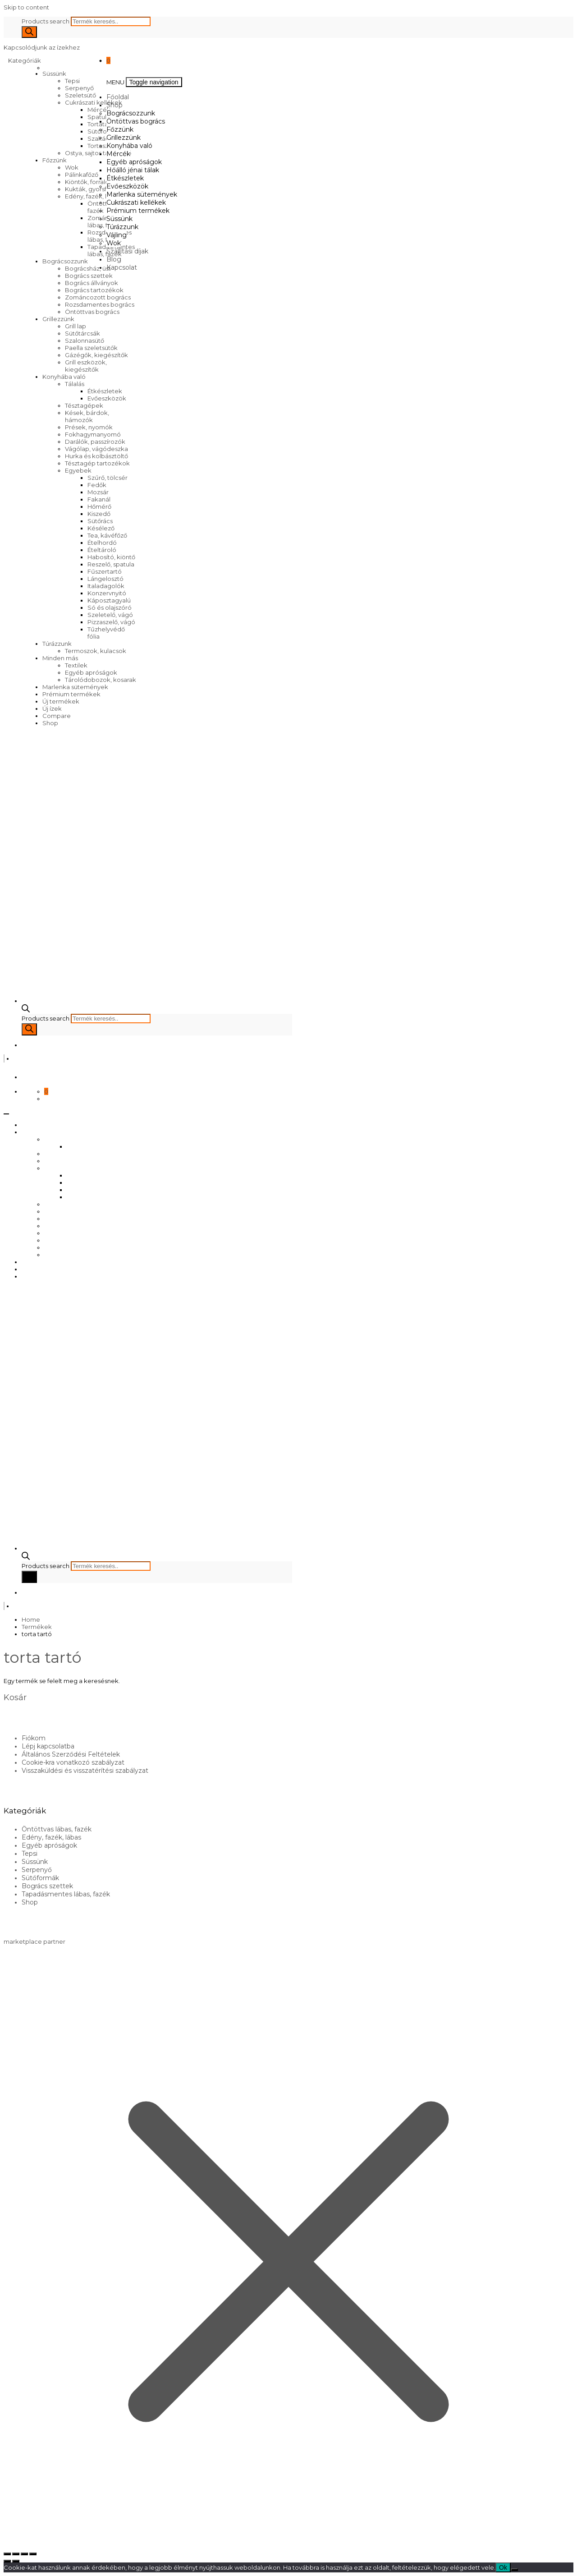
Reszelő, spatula (110, 564)
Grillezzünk (58, 318)
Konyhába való (64, 376)
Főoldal (117, 97)
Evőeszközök (106, 398)
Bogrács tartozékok (94, 290)
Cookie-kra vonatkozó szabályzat (73, 1762)
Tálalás (74, 383)
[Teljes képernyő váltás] (15, 2554)
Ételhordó (102, 542)
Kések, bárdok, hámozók (87, 416)
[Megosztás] (24, 2554)
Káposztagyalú (109, 600)
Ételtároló (101, 549)
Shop (50, 723)
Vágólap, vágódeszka (96, 448)
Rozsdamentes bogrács (99, 304)
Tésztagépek (84, 405)
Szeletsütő (80, 95)
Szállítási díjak (127, 251)
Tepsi (72, 80)
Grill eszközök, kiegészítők (86, 366)
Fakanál (98, 499)
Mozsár (98, 492)
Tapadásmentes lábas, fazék (66, 1894)
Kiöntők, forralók (89, 181)
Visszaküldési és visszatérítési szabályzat (85, 1770)
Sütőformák (104, 131)
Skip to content (26, 7)
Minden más (60, 658)
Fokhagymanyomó (93, 434)
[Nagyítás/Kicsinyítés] (7, 2554)
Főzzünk (54, 160)
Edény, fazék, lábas (92, 196)
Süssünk (54, 73)
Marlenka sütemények (75, 686)
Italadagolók (105, 585)
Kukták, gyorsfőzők (92, 189)
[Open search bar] (26, 1010)
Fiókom (34, 1738)
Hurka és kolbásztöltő (96, 456)
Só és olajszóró (109, 607)
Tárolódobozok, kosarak (100, 679)
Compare (56, 715)
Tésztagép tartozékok (97, 463)
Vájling (116, 235)
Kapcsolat (121, 267)
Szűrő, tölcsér (107, 477)
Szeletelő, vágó (110, 614)
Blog (113, 259)
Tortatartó (102, 124)
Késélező (100, 528)
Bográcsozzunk (65, 261)
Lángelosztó (105, 578)
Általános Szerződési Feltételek (71, 1754)
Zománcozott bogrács (98, 297)
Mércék (118, 154)
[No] (514, 2569)
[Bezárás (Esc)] (33, 2554)
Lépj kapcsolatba (48, 1746)
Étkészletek (104, 391)
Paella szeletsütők (91, 347)
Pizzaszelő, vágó (111, 622)
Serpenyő (79, 88)
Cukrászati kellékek (93, 102)
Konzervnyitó (106, 593)
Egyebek (78, 470)
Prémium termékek (71, 694)
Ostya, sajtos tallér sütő (98, 152)
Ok (503, 2567)
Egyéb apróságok (91, 672)
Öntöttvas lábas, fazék (57, 1829)
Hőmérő (99, 506)
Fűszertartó (104, 571)
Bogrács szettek (89, 275)
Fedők (96, 484)
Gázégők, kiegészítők (96, 355)
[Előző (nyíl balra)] (7, 2561)
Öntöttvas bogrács (92, 311)
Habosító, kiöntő (111, 557)
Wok (71, 167)
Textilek (76, 665)
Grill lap (75, 326)
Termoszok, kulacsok (95, 650)
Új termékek (60, 701)
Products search (46, 21)
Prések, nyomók (89, 427)
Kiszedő (98, 513)
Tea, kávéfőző (107, 535)
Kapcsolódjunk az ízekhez (42, 47)
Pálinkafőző (81, 174)
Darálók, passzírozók (95, 441)
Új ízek (52, 708)
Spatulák (100, 116)
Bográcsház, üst (88, 268)
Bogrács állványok (91, 282)
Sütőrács (100, 520)
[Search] (29, 32)
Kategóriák (25, 60)
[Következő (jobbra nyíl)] (15, 2561)
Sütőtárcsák (82, 333)
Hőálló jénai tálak (132, 170)
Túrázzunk (57, 643)
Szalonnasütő (84, 340)
